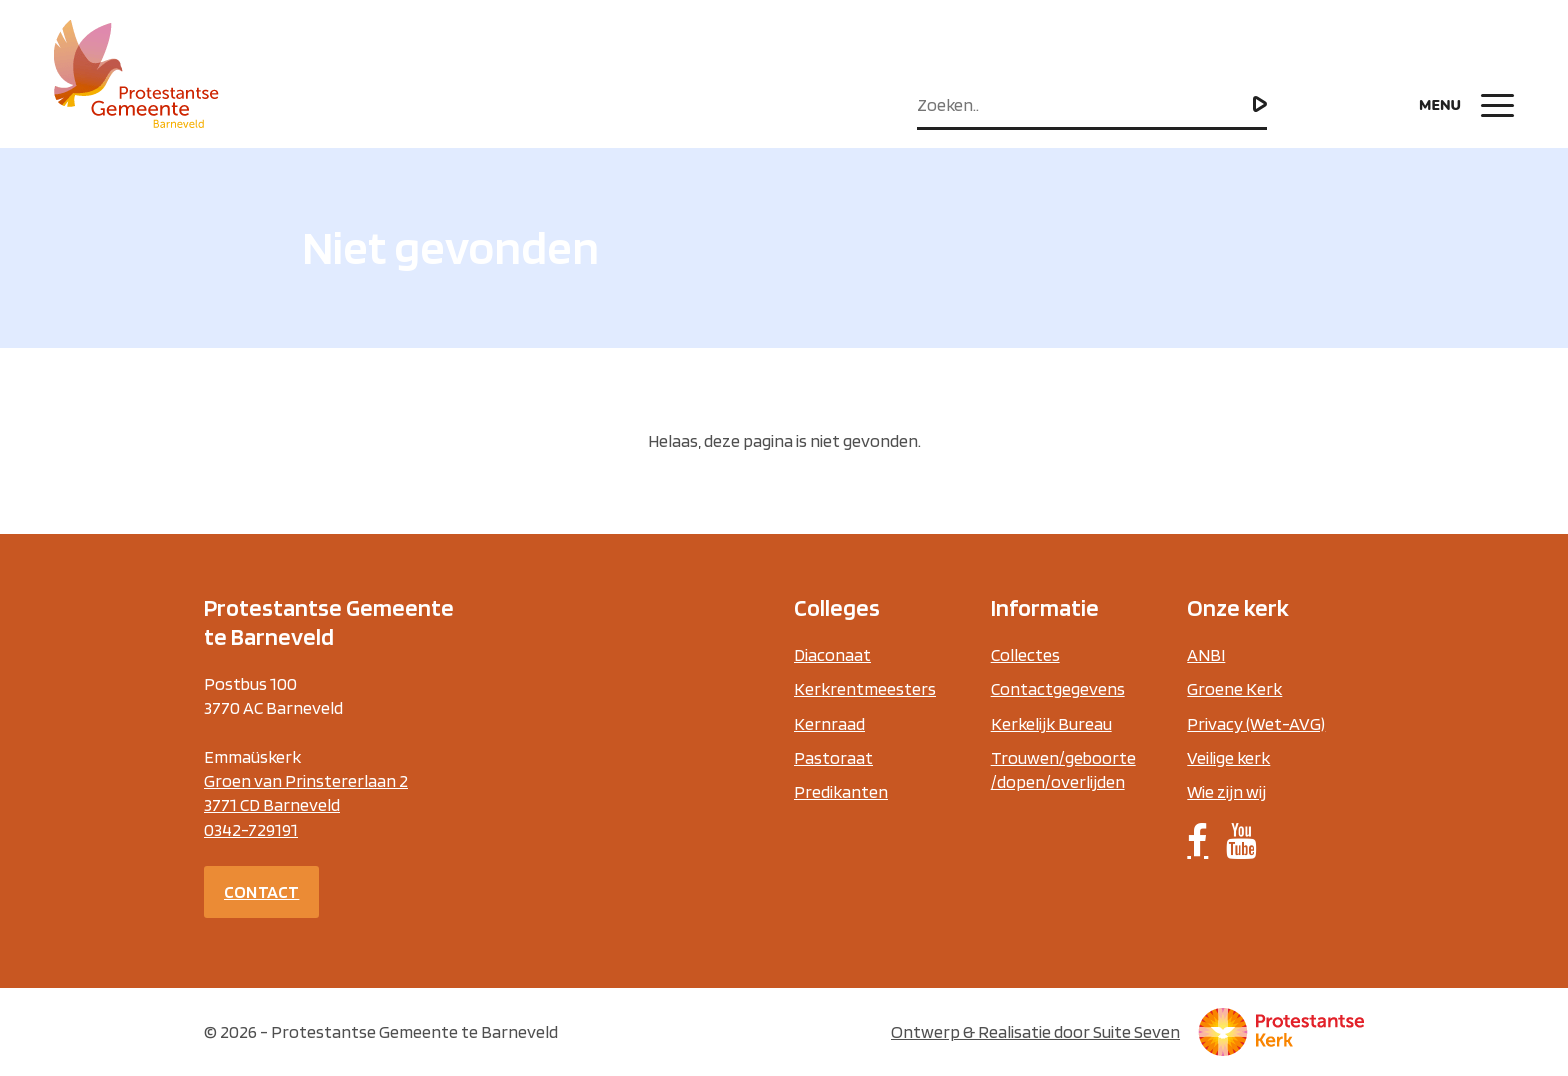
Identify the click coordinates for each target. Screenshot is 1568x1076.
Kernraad (829, 723)
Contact (261, 891)
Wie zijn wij (1226, 791)
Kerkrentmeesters (865, 688)
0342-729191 (251, 829)
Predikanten (841, 791)
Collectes (1025, 654)
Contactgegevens (1058, 688)
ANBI (1206, 654)
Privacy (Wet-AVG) (1256, 723)
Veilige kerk (1228, 757)
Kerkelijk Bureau (1051, 723)
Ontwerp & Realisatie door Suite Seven (1035, 1031)
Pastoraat (833, 757)
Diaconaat (832, 654)
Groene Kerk (1234, 688)
